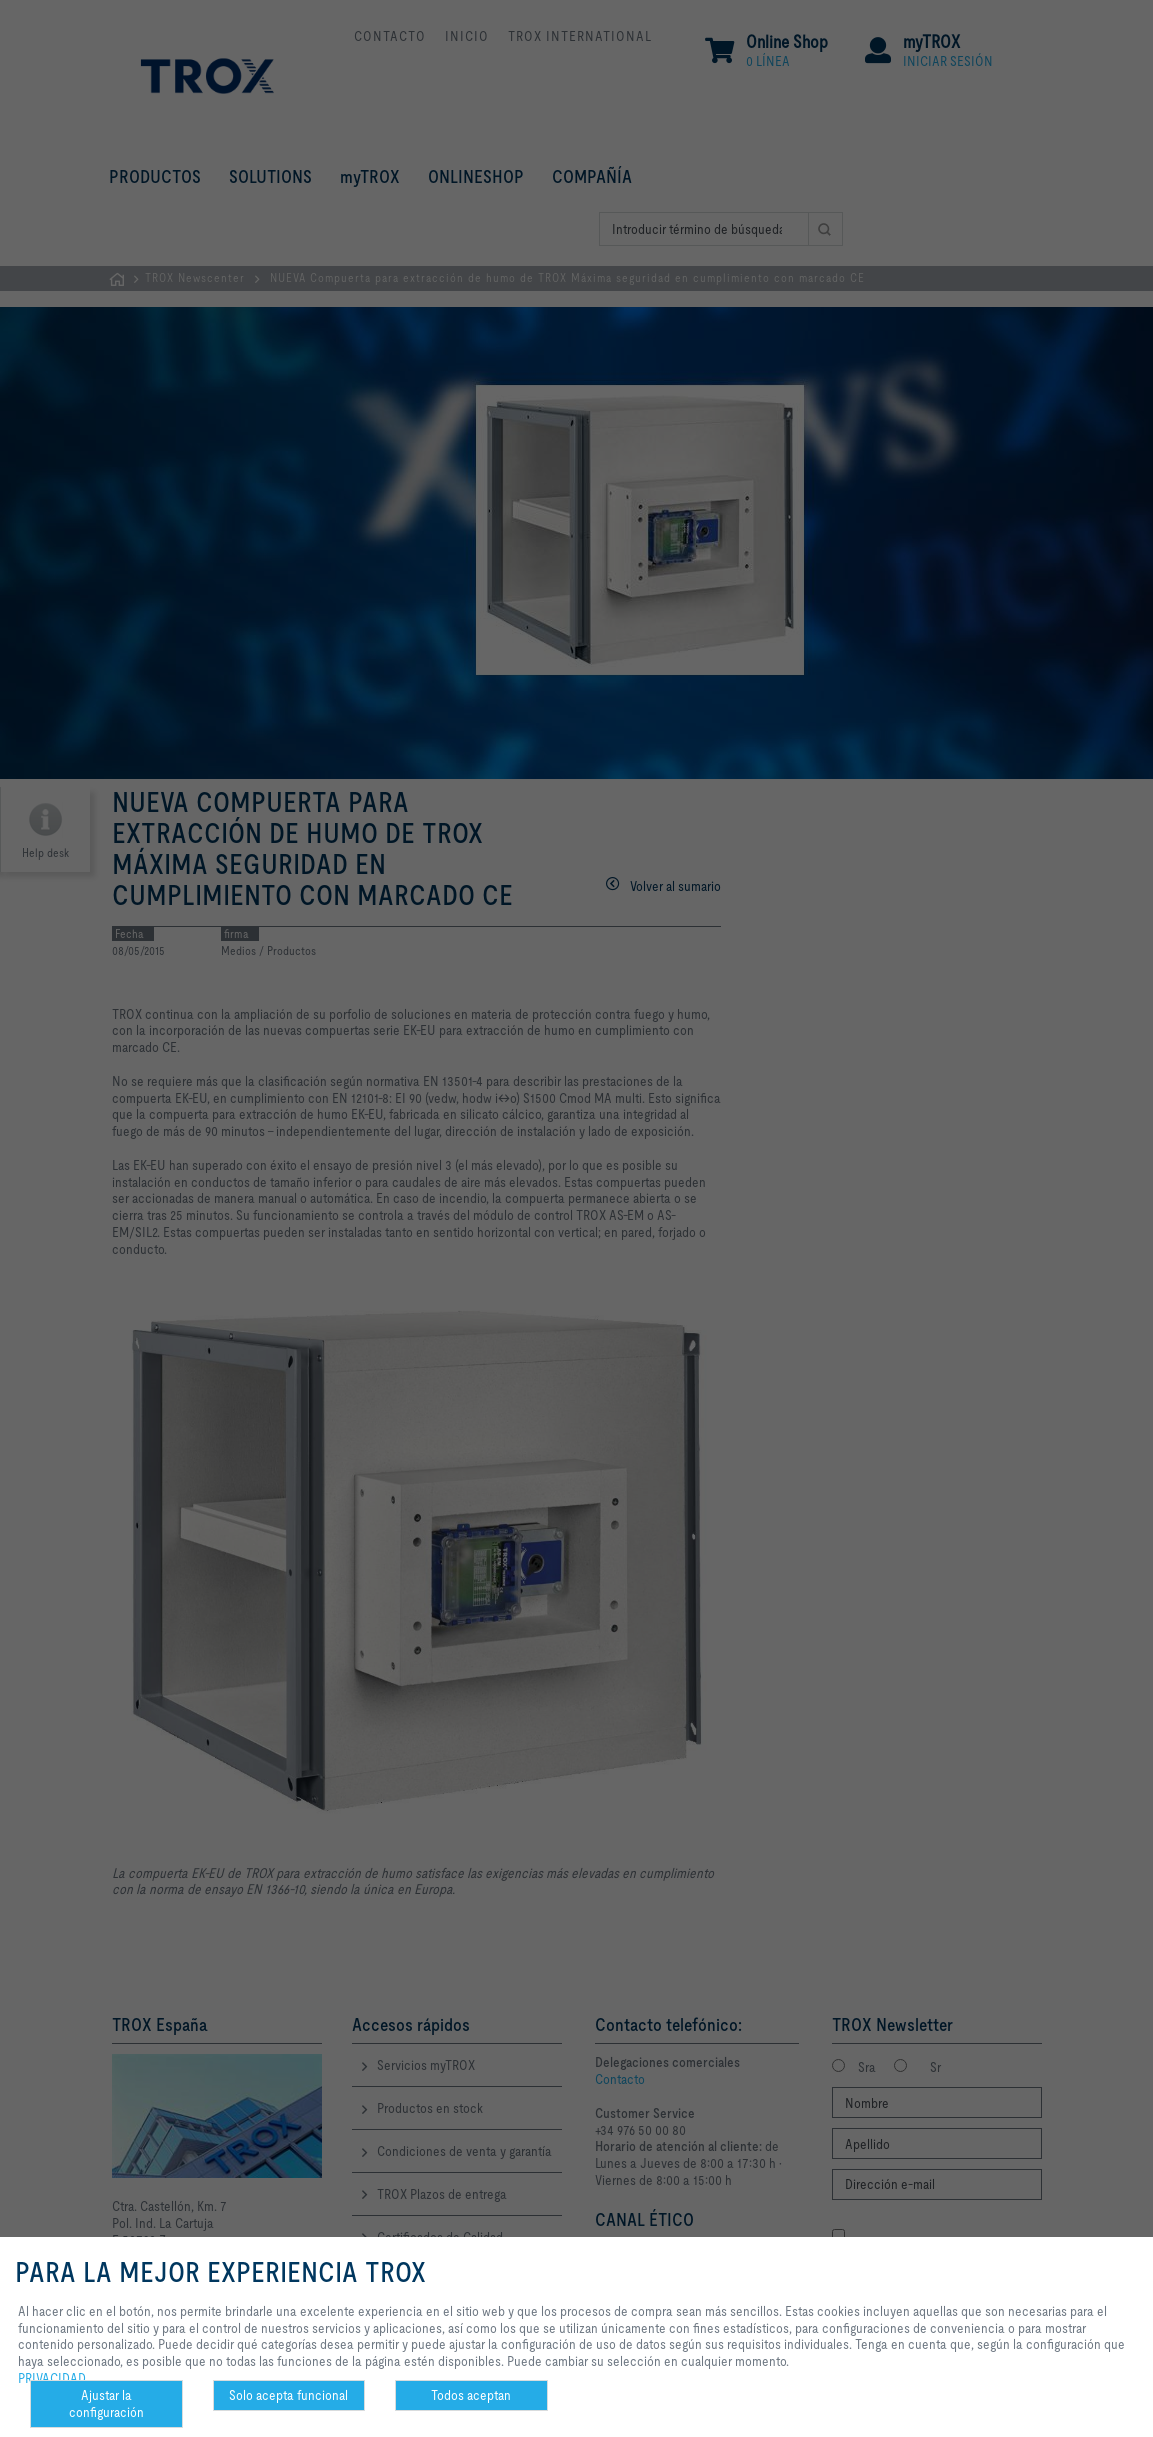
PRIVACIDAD (52, 2378)
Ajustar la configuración (106, 2403)
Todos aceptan (471, 2395)
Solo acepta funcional (288, 2395)
